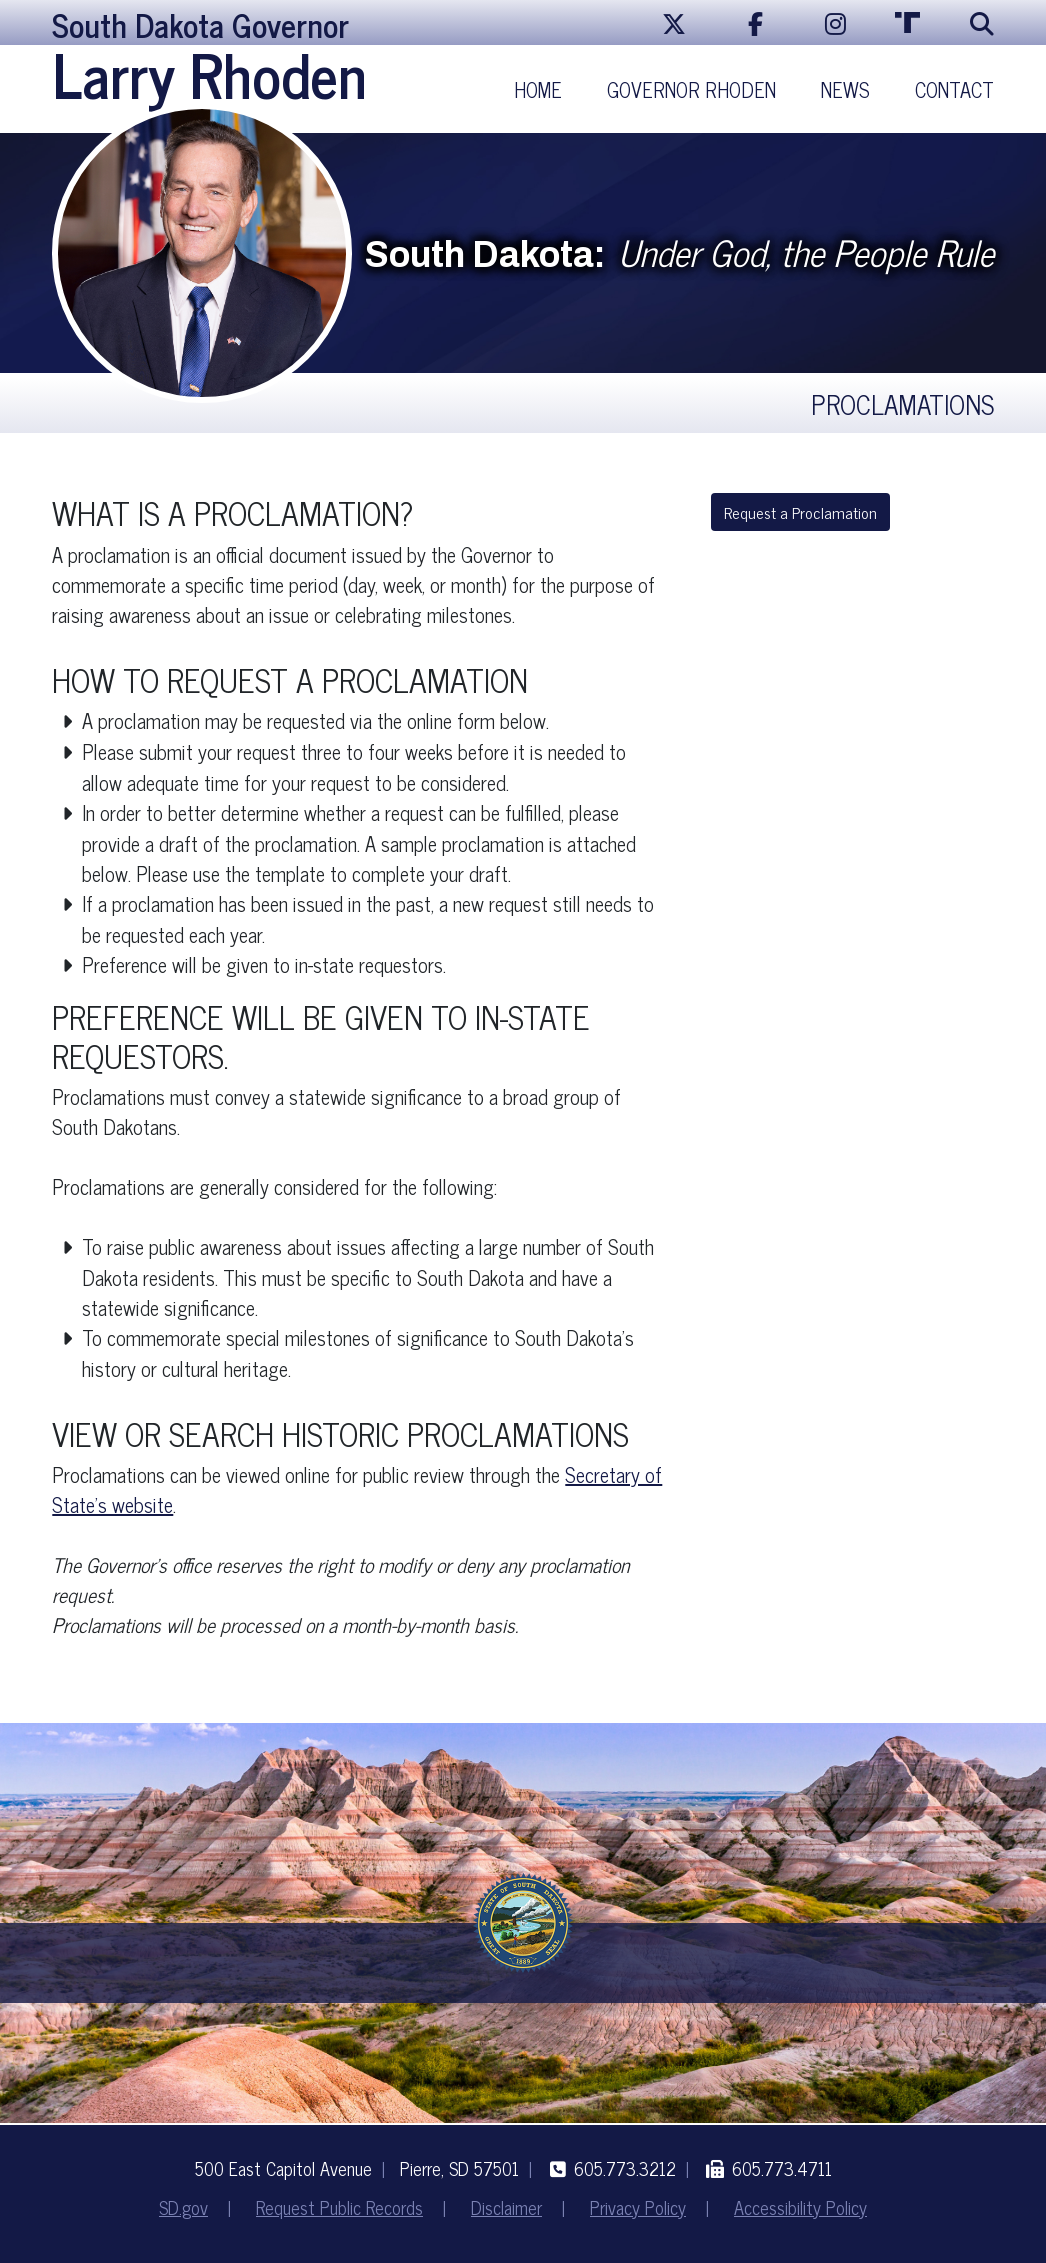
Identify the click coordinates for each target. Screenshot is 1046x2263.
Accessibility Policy (800, 2207)
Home (538, 89)
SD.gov (183, 2207)
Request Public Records (339, 2207)
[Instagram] (835, 23)
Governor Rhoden (691, 89)
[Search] (974, 23)
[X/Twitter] (674, 23)
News (845, 89)
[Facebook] (755, 23)
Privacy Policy (638, 2207)
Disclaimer (506, 2207)
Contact (954, 89)
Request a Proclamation (800, 512)
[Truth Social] (908, 22)
